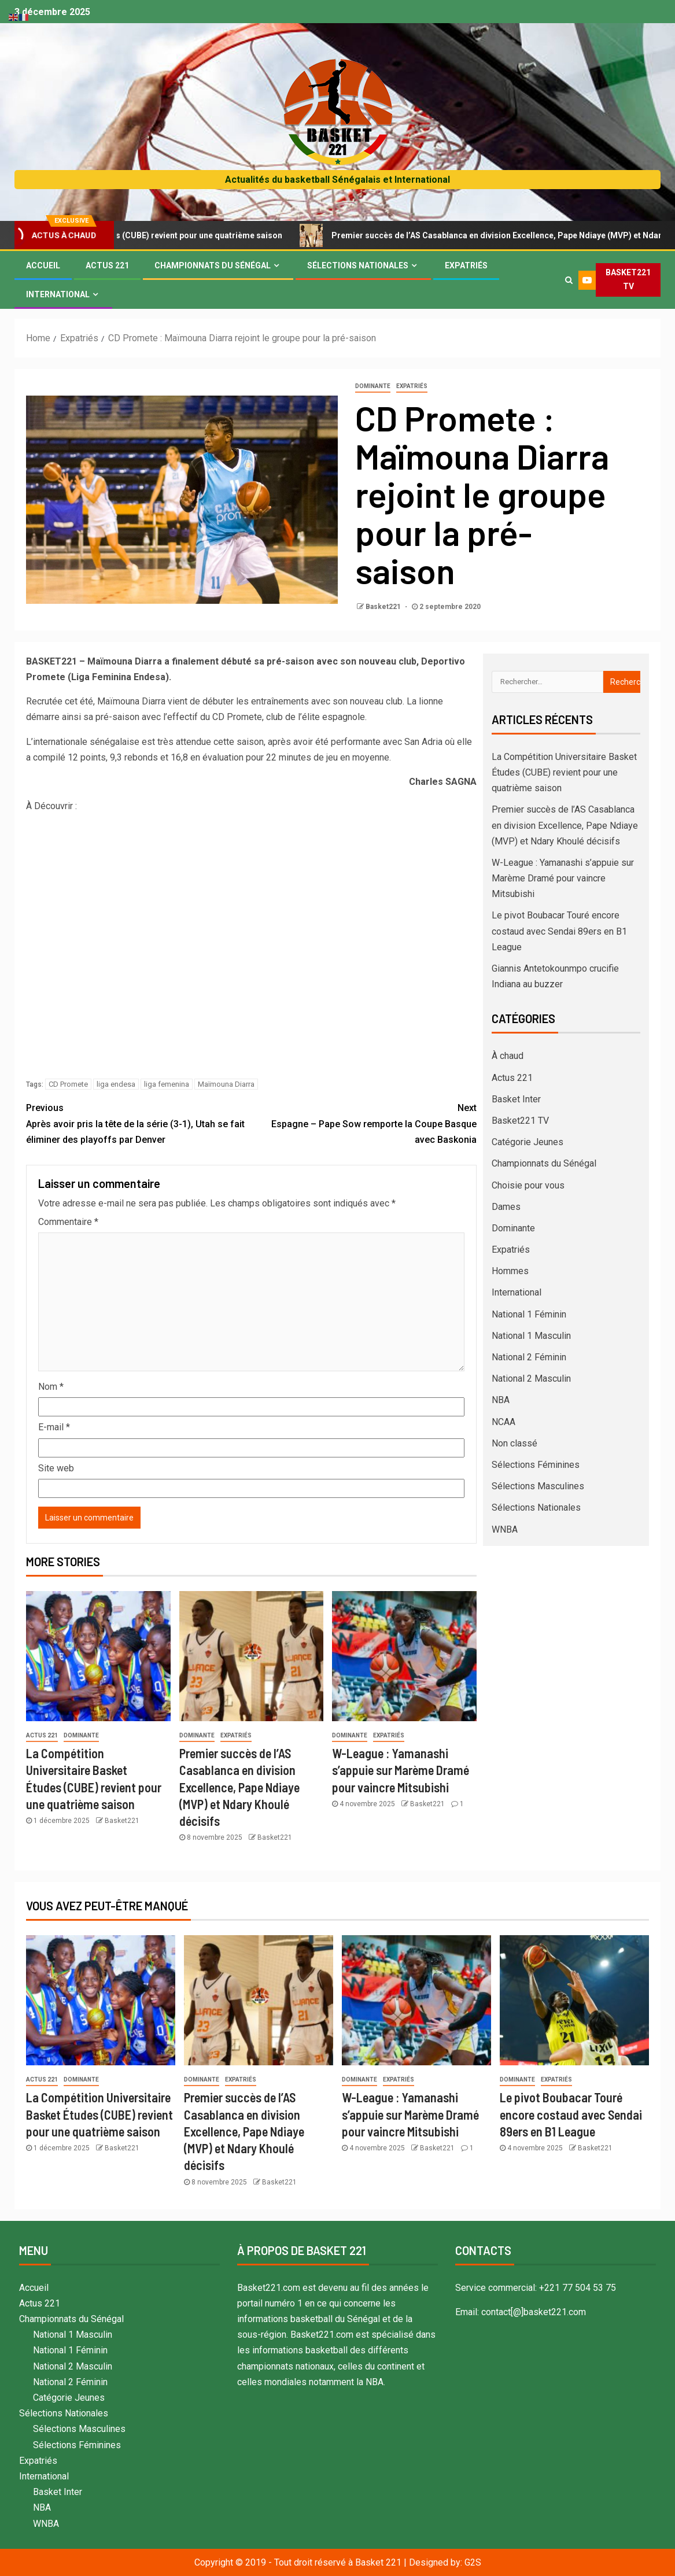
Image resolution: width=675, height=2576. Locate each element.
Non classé (514, 1443)
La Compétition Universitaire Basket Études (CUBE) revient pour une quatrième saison (564, 772)
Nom (51, 1386)
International (58, 294)
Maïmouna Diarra (226, 1084)
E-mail (54, 1427)
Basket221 (384, 607)
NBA (501, 1399)
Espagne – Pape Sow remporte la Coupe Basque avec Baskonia (364, 1122)
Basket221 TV (520, 1120)
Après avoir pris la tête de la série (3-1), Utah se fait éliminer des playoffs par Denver (138, 1122)
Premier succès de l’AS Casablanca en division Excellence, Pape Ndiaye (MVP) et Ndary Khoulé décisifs (239, 1786)
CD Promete (68, 1084)
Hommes (510, 1270)
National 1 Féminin (529, 1314)
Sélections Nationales (357, 265)
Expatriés (466, 265)
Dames (506, 1206)
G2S (472, 2562)
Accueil (43, 265)
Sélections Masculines (538, 1486)
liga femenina (166, 1084)
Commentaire (68, 1221)
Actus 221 (107, 265)
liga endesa (116, 1084)
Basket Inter (516, 1099)
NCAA (503, 1421)
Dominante (372, 386)
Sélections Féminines (536, 1464)
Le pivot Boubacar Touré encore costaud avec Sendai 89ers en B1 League (559, 931)
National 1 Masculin (531, 1335)
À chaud (507, 1055)
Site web (56, 1468)
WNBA (505, 1529)
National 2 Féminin (529, 1357)
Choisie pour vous (528, 1185)
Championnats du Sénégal (212, 265)
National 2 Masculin (531, 1378)
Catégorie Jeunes (527, 1141)
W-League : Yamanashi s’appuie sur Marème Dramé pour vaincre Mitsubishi (400, 1770)
